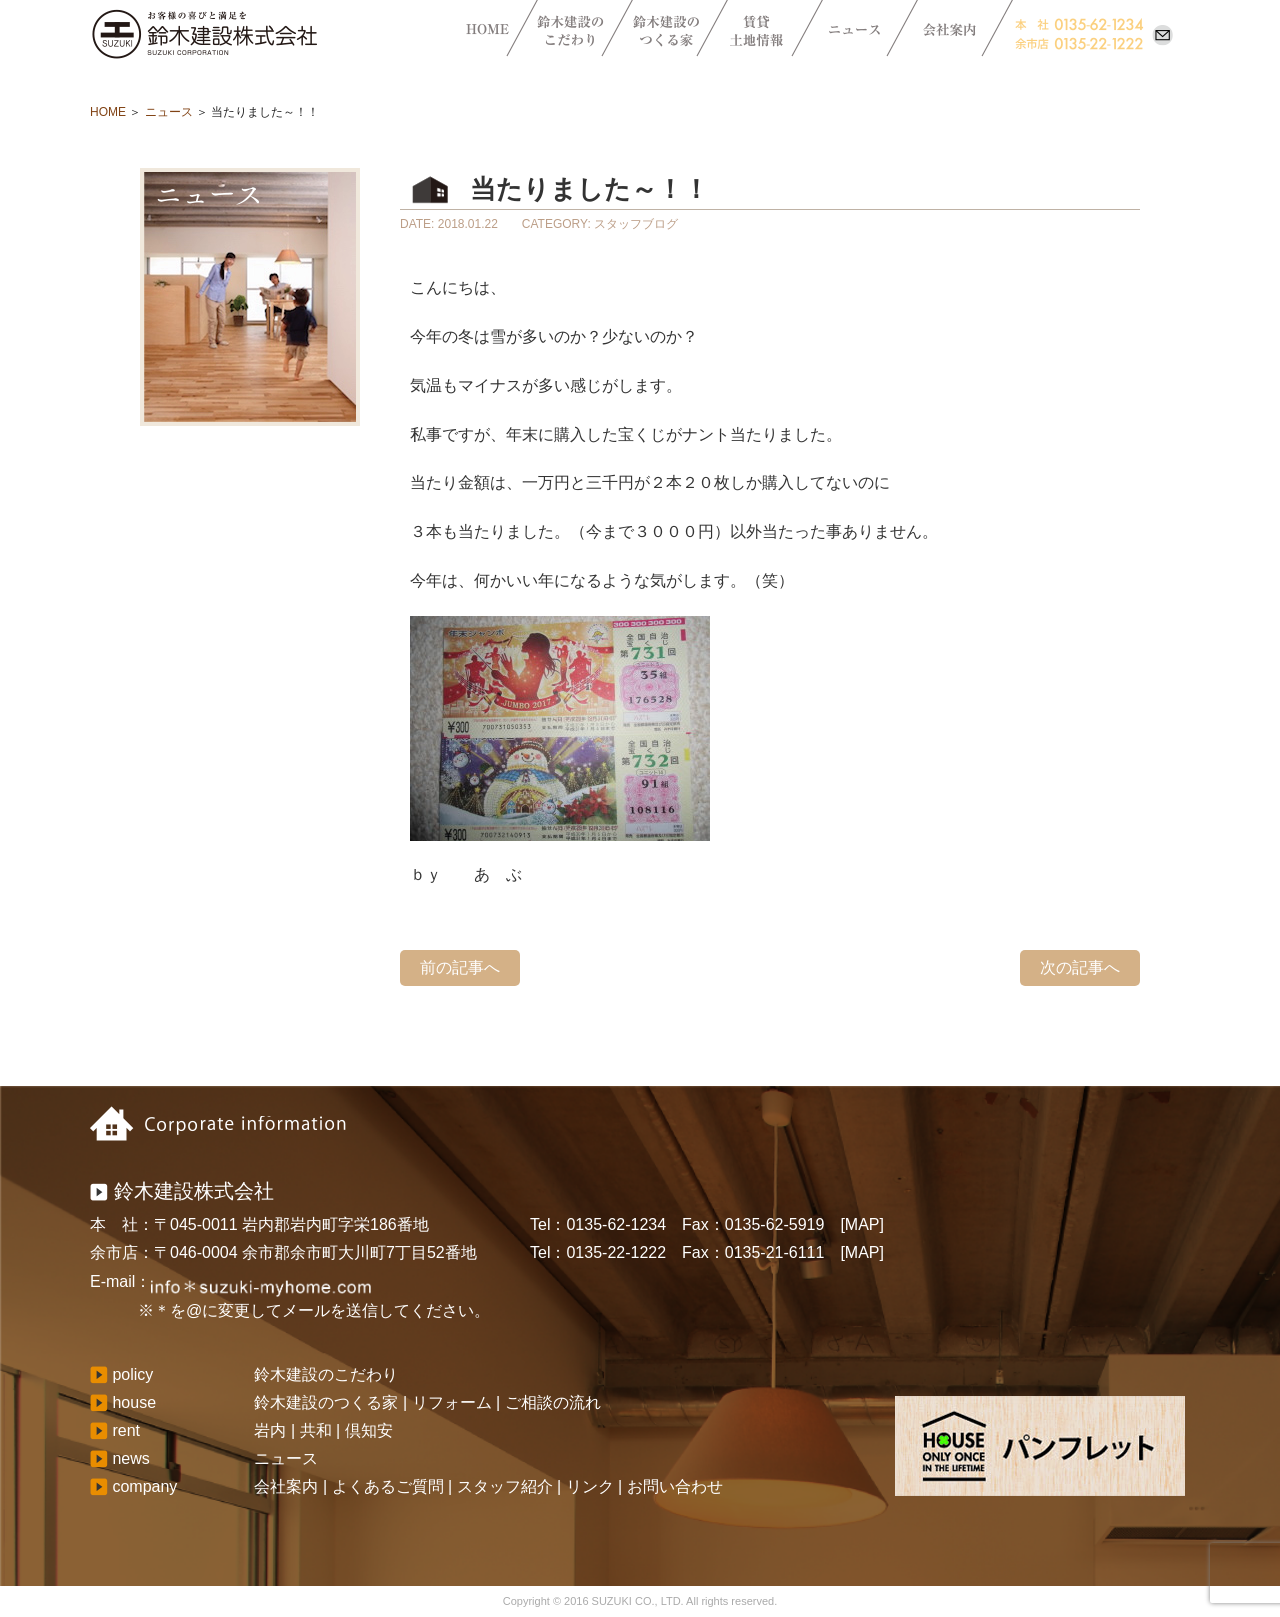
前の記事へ (460, 967)
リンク (590, 1486)
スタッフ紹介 (505, 1486)
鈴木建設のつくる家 (326, 1402)
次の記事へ (1080, 967)
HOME (108, 112)
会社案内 (286, 1486)
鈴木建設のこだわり (326, 1374)
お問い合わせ (675, 1486)
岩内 (270, 1430)
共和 (316, 1430)
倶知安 (369, 1430)
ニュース (169, 112)
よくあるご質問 (388, 1486)
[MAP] (862, 1224)
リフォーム (452, 1402)
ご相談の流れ (553, 1402)
